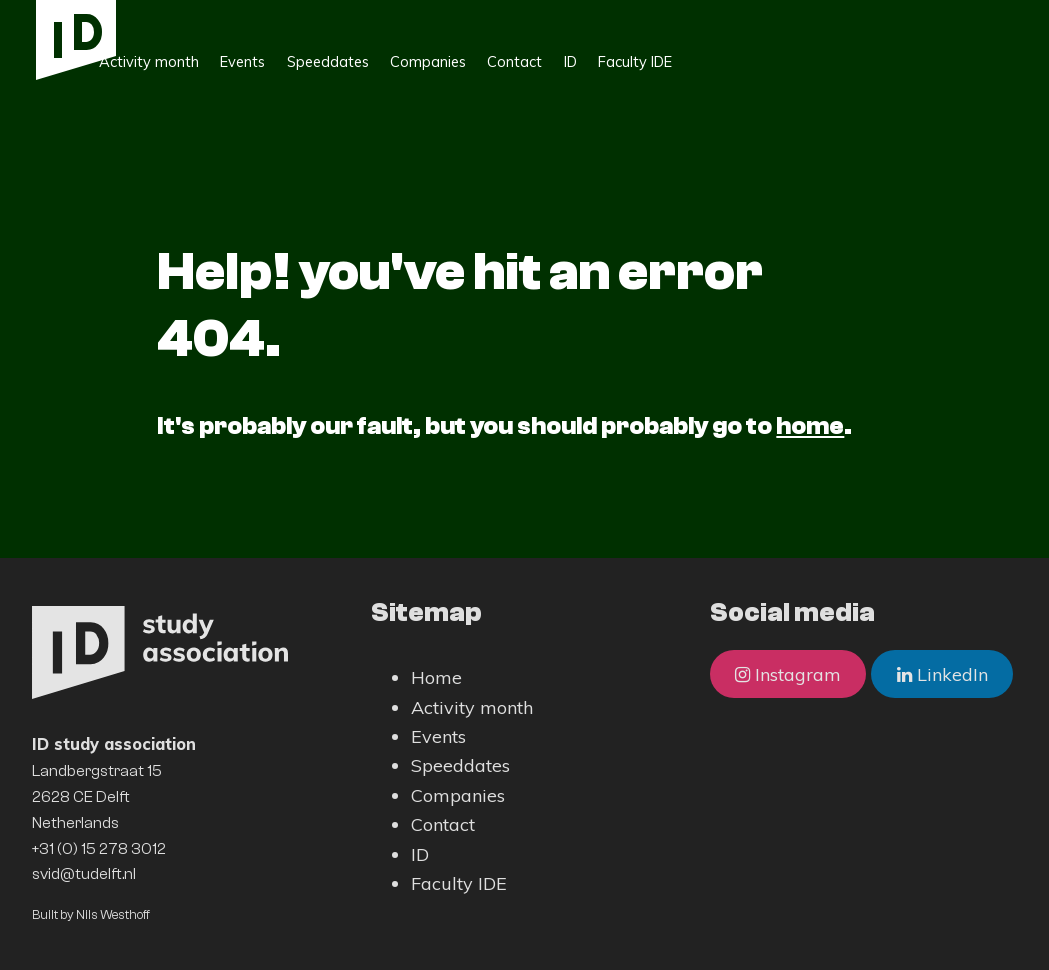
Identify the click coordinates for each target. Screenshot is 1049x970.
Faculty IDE (757, 20)
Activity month (270, 20)
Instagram (788, 674)
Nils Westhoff (113, 914)
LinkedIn (942, 674)
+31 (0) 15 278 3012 (99, 849)
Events (363, 20)
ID (691, 20)
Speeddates (449, 20)
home (810, 426)
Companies (549, 20)
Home (178, 20)
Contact (636, 20)
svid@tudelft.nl (84, 874)
